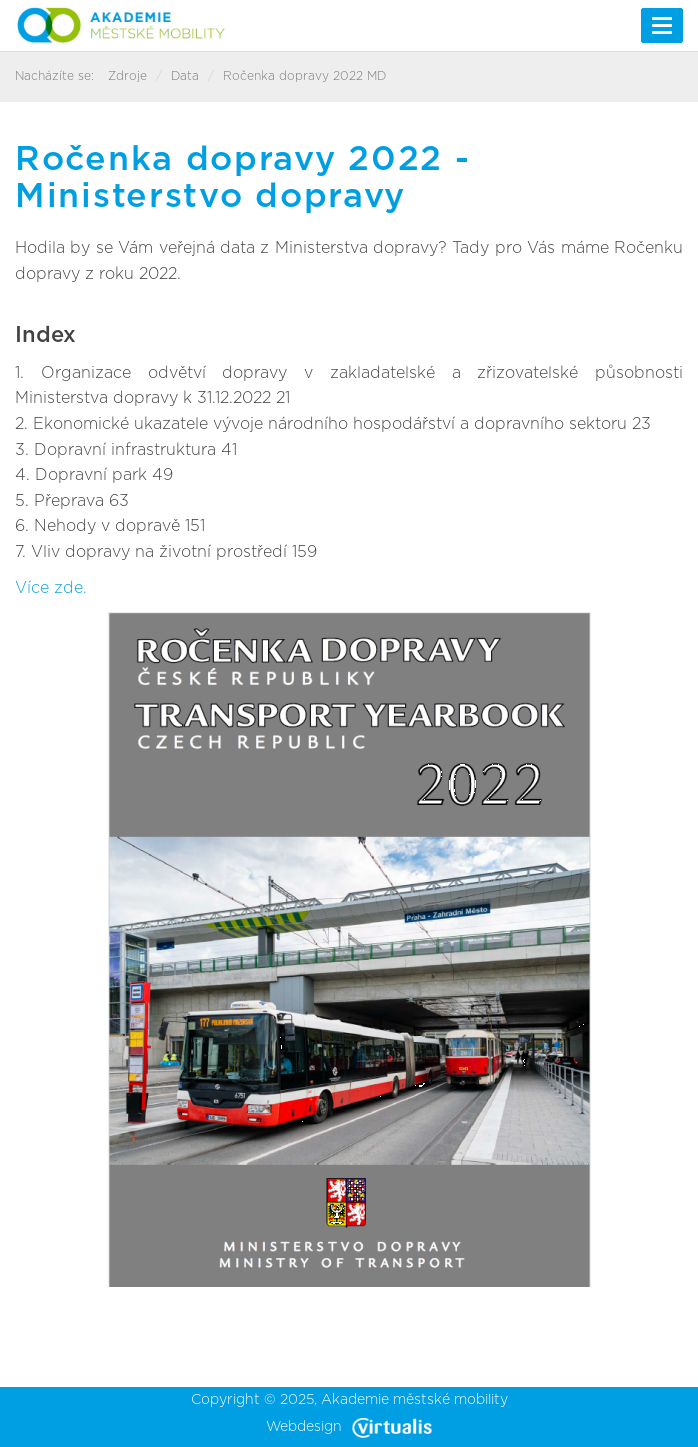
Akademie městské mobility (414, 1400)
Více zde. (51, 588)
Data (185, 76)
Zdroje (127, 76)
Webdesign (349, 1427)
